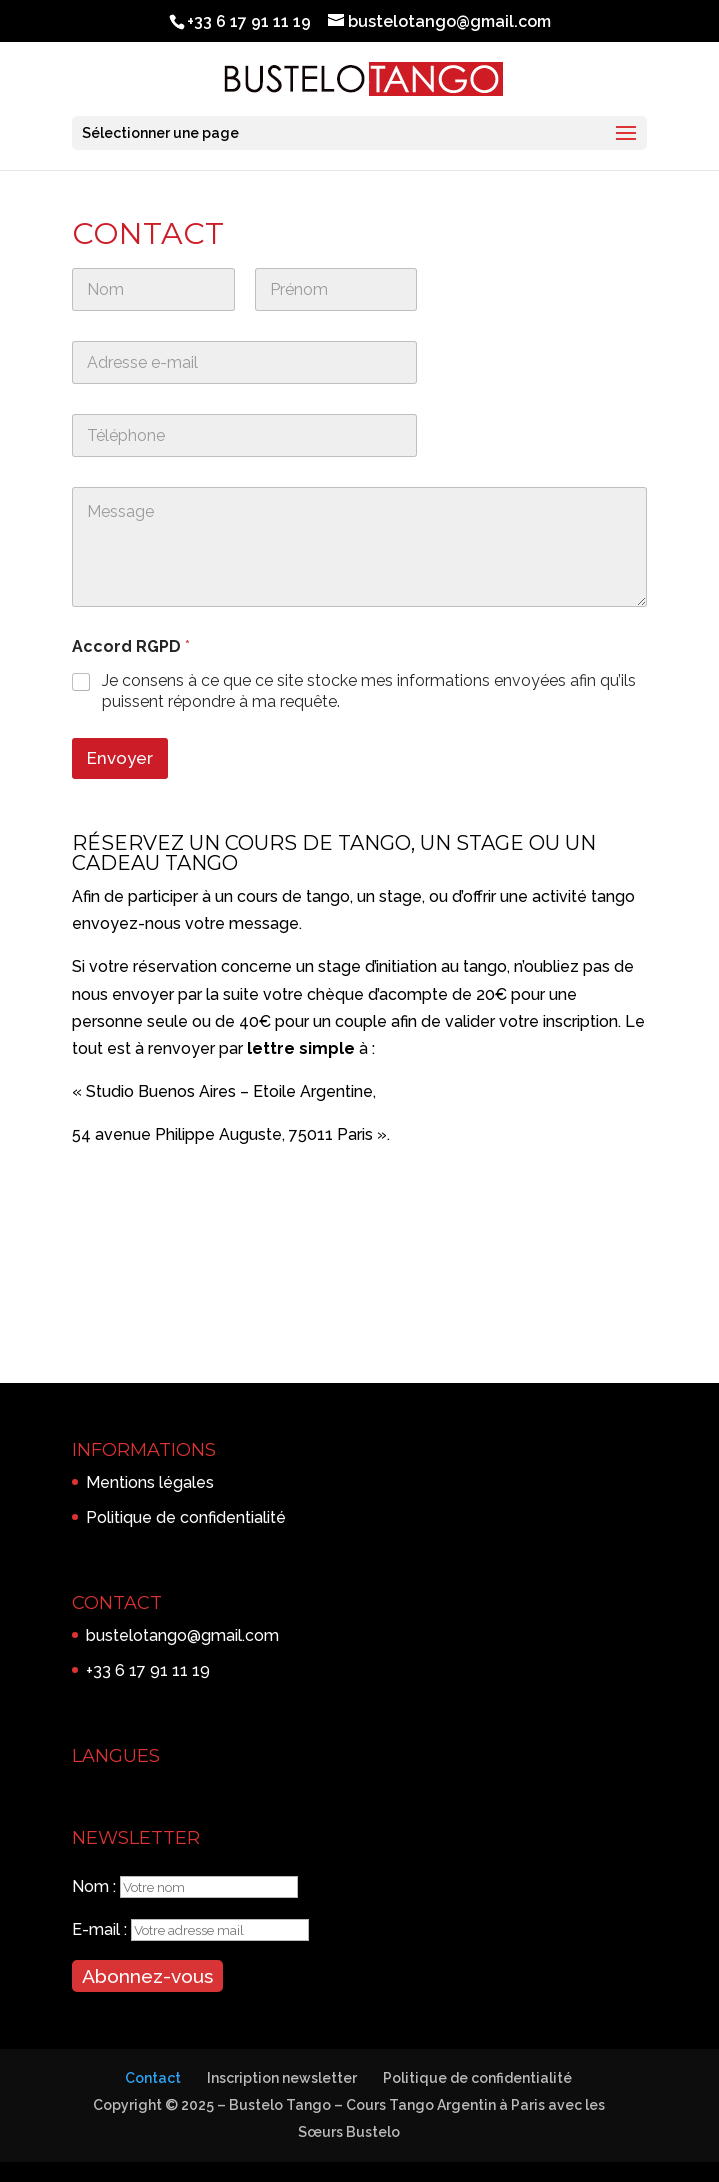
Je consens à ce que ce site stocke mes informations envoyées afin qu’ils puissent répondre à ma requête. (369, 691)
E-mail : (101, 1929)
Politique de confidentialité (186, 1517)
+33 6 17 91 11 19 (148, 1670)
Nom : (96, 1886)
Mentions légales (150, 1482)
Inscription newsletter (282, 2078)
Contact (153, 2078)
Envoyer (120, 758)
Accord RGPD (131, 646)
